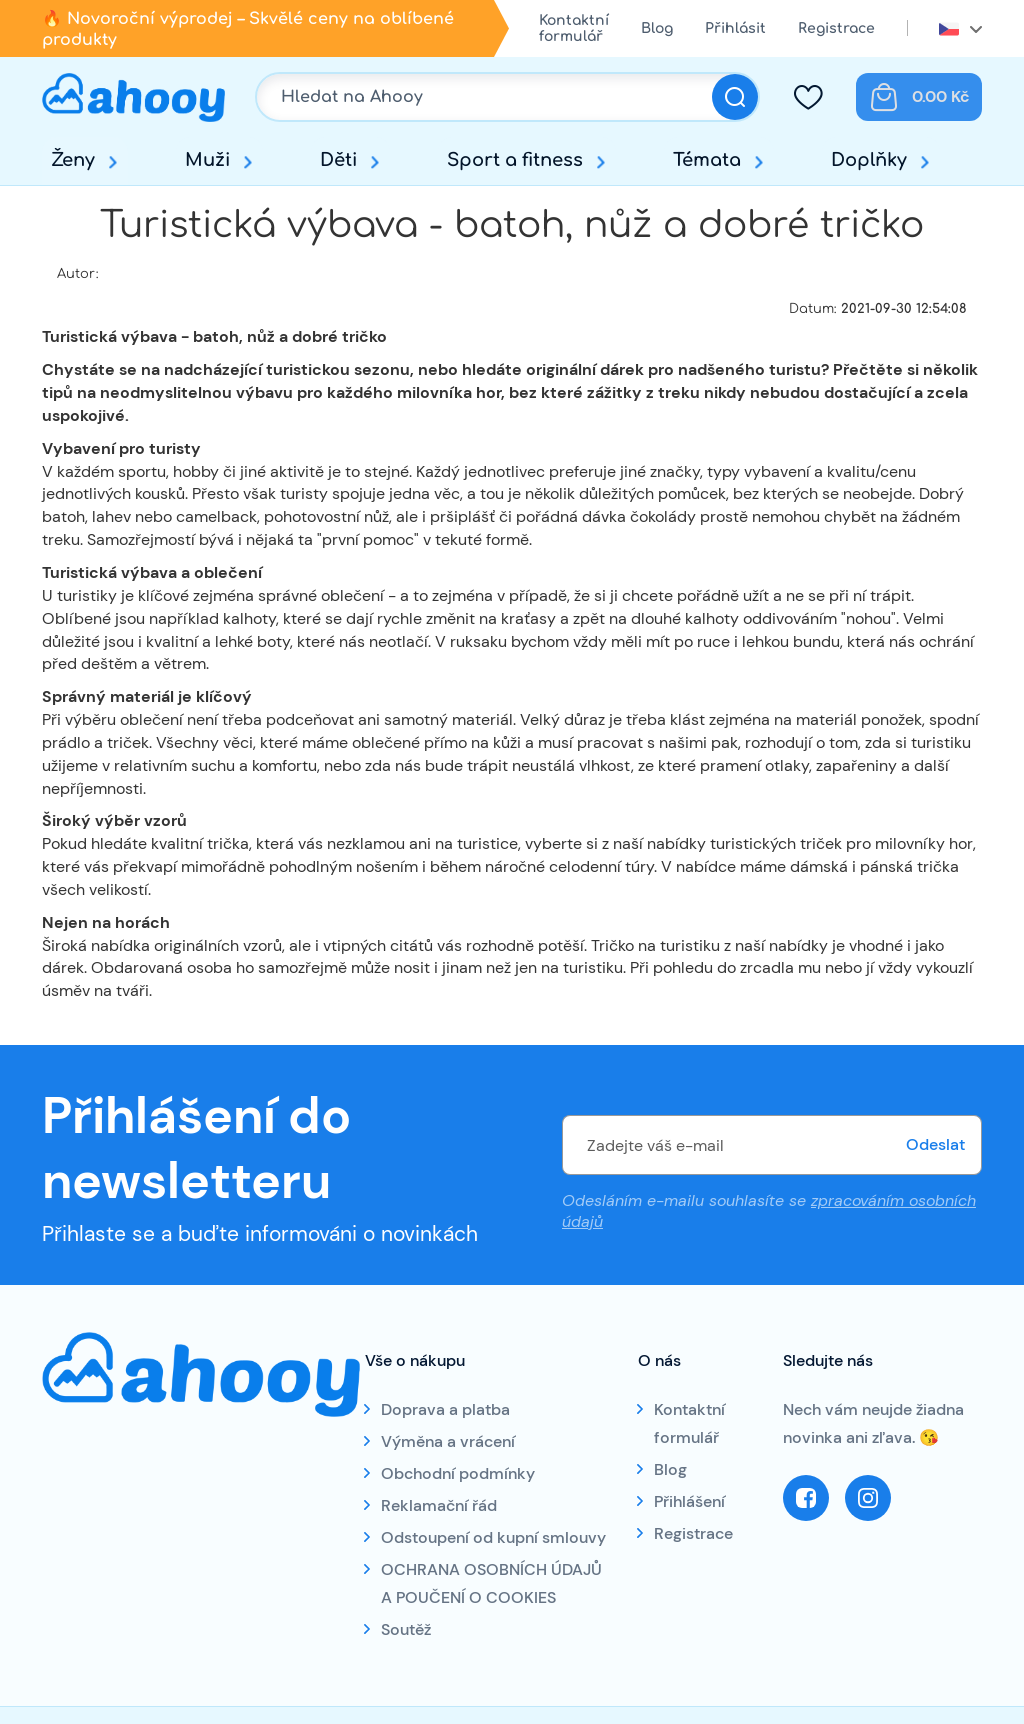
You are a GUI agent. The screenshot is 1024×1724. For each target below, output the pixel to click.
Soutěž (406, 1629)
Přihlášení (689, 1501)
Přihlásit (735, 28)
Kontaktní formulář (574, 28)
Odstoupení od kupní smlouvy (493, 1537)
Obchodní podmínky (458, 1473)
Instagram (868, 1498)
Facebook (806, 1498)
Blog (657, 28)
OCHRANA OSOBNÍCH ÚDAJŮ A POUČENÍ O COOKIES (491, 1583)
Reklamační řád (439, 1505)
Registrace (836, 28)
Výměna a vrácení (448, 1441)
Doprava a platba (445, 1409)
